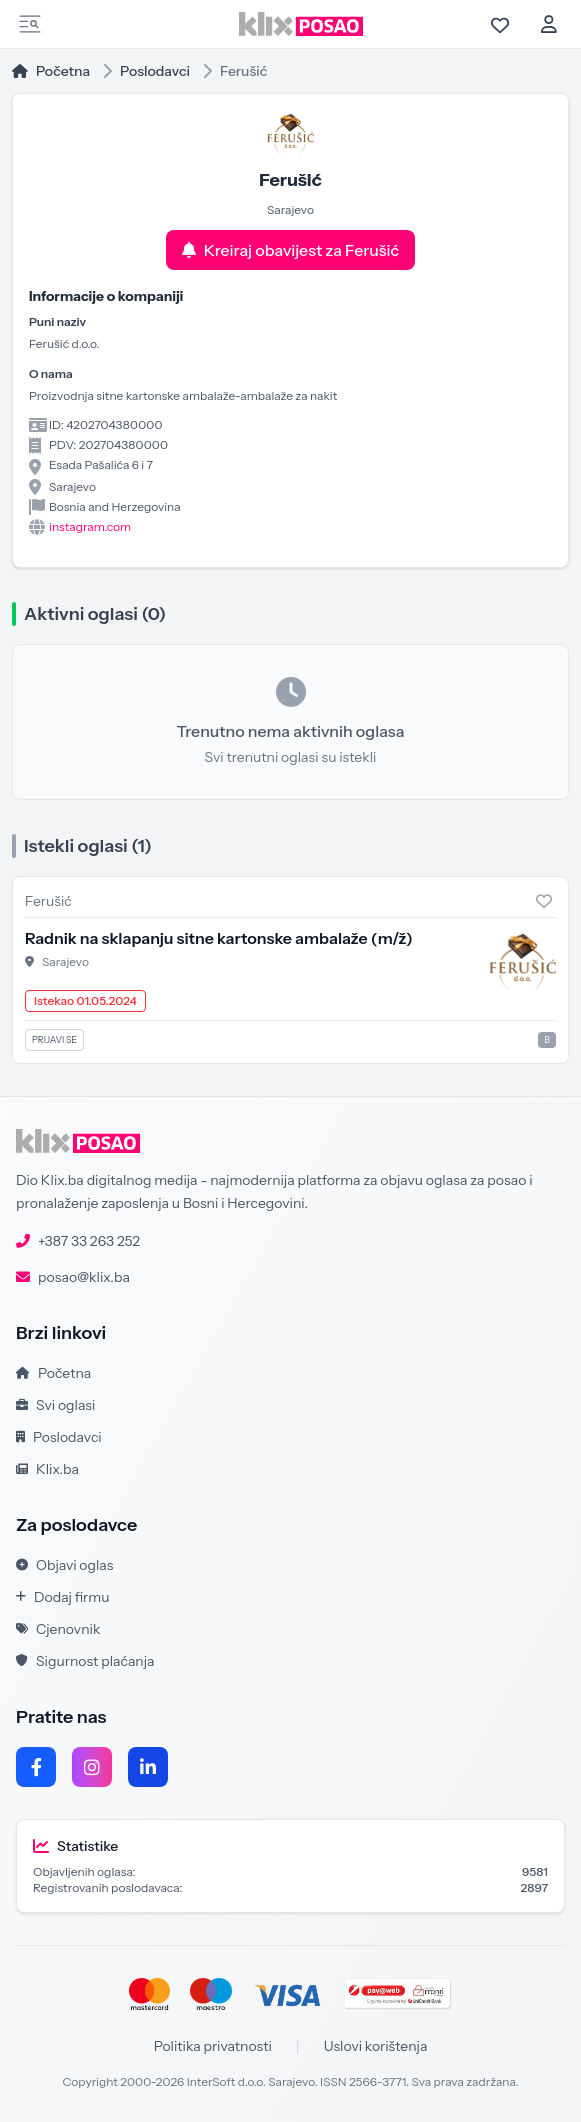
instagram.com (90, 526)
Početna (51, 71)
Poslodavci (155, 71)
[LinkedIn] (148, 1767)
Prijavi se (54, 1039)
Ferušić (48, 901)
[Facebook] (36, 1767)
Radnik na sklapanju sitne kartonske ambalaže (219, 938)
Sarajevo (65, 961)
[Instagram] (92, 1767)
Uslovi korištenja (376, 2046)
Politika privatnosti (213, 2046)
